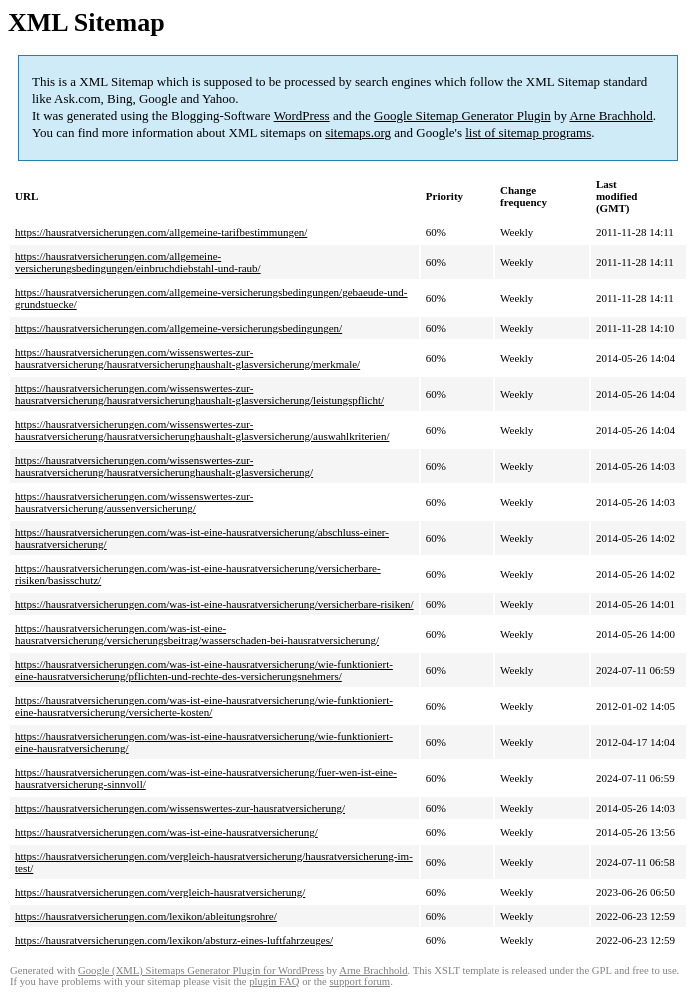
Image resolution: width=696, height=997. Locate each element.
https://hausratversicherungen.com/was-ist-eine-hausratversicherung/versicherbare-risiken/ (214, 604)
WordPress (302, 115)
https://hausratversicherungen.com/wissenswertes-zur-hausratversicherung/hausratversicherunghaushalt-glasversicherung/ (164, 466)
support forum (359, 981)
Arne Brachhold (610, 115)
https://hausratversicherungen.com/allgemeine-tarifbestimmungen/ (161, 232)
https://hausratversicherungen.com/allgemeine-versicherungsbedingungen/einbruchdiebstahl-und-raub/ (138, 262)
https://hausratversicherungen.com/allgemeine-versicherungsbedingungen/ (178, 328)
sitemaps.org (358, 132)
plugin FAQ (274, 981)
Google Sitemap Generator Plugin (462, 115)
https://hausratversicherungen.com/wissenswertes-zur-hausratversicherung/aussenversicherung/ (134, 502)
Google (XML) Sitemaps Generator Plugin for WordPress (201, 970)
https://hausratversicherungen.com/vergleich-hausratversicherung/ (160, 892)
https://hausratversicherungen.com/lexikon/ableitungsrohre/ (146, 916)
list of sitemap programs (528, 132)
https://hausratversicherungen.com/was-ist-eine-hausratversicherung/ (166, 832)
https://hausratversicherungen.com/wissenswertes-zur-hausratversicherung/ (180, 808)
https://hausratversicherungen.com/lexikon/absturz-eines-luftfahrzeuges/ (174, 940)
